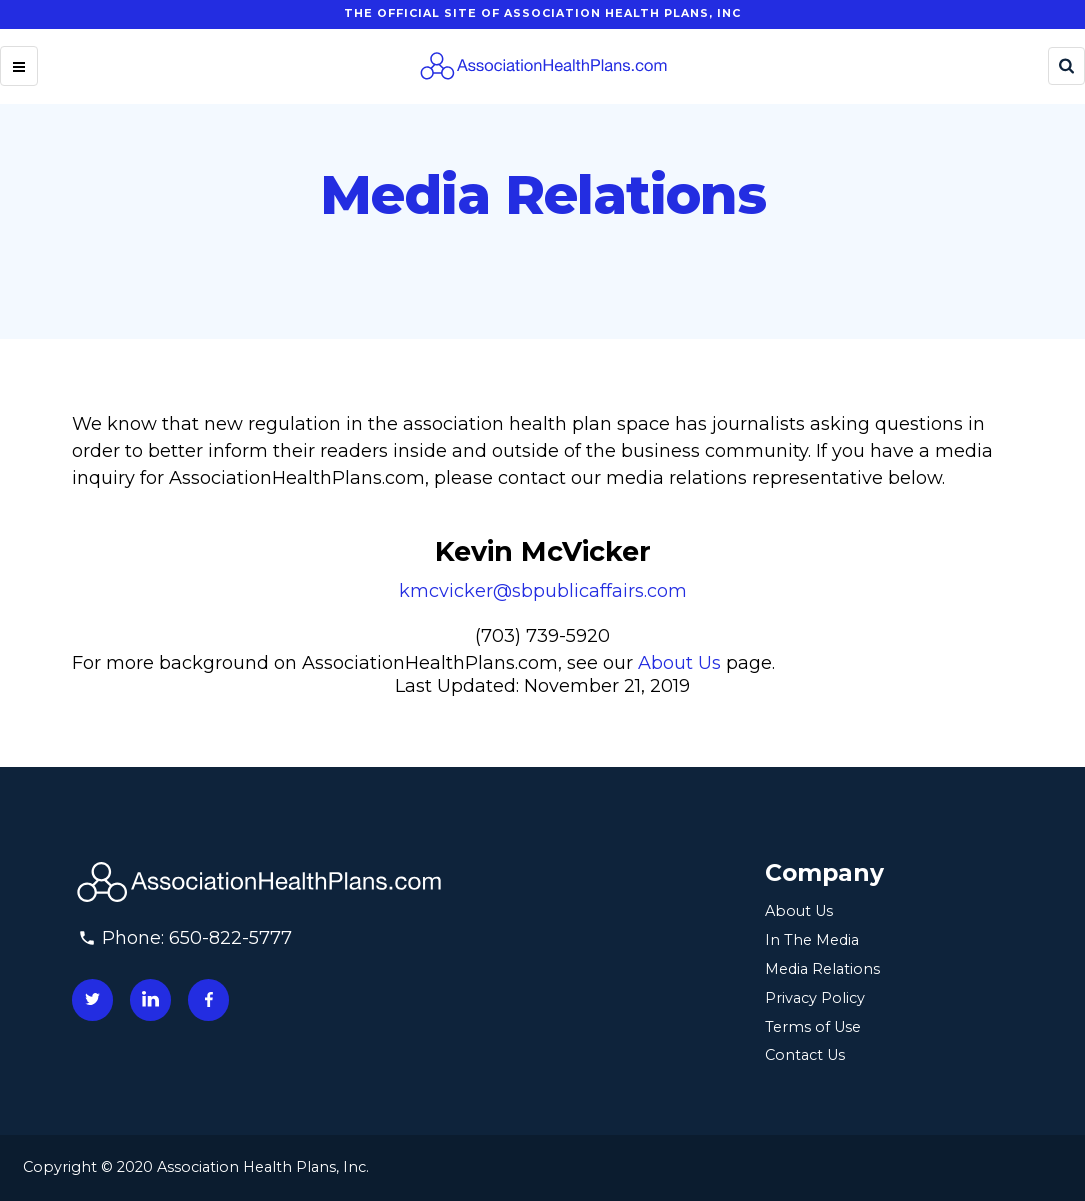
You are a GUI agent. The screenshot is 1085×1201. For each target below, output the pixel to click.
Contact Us (805, 1055)
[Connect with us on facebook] (208, 999)
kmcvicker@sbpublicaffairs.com (543, 591)
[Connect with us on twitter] (92, 999)
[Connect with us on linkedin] (150, 999)
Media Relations (822, 969)
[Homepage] (543, 66)
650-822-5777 (230, 938)
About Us (679, 663)
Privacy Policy (815, 998)
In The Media (812, 940)
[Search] (1066, 66)
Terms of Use (813, 1027)
